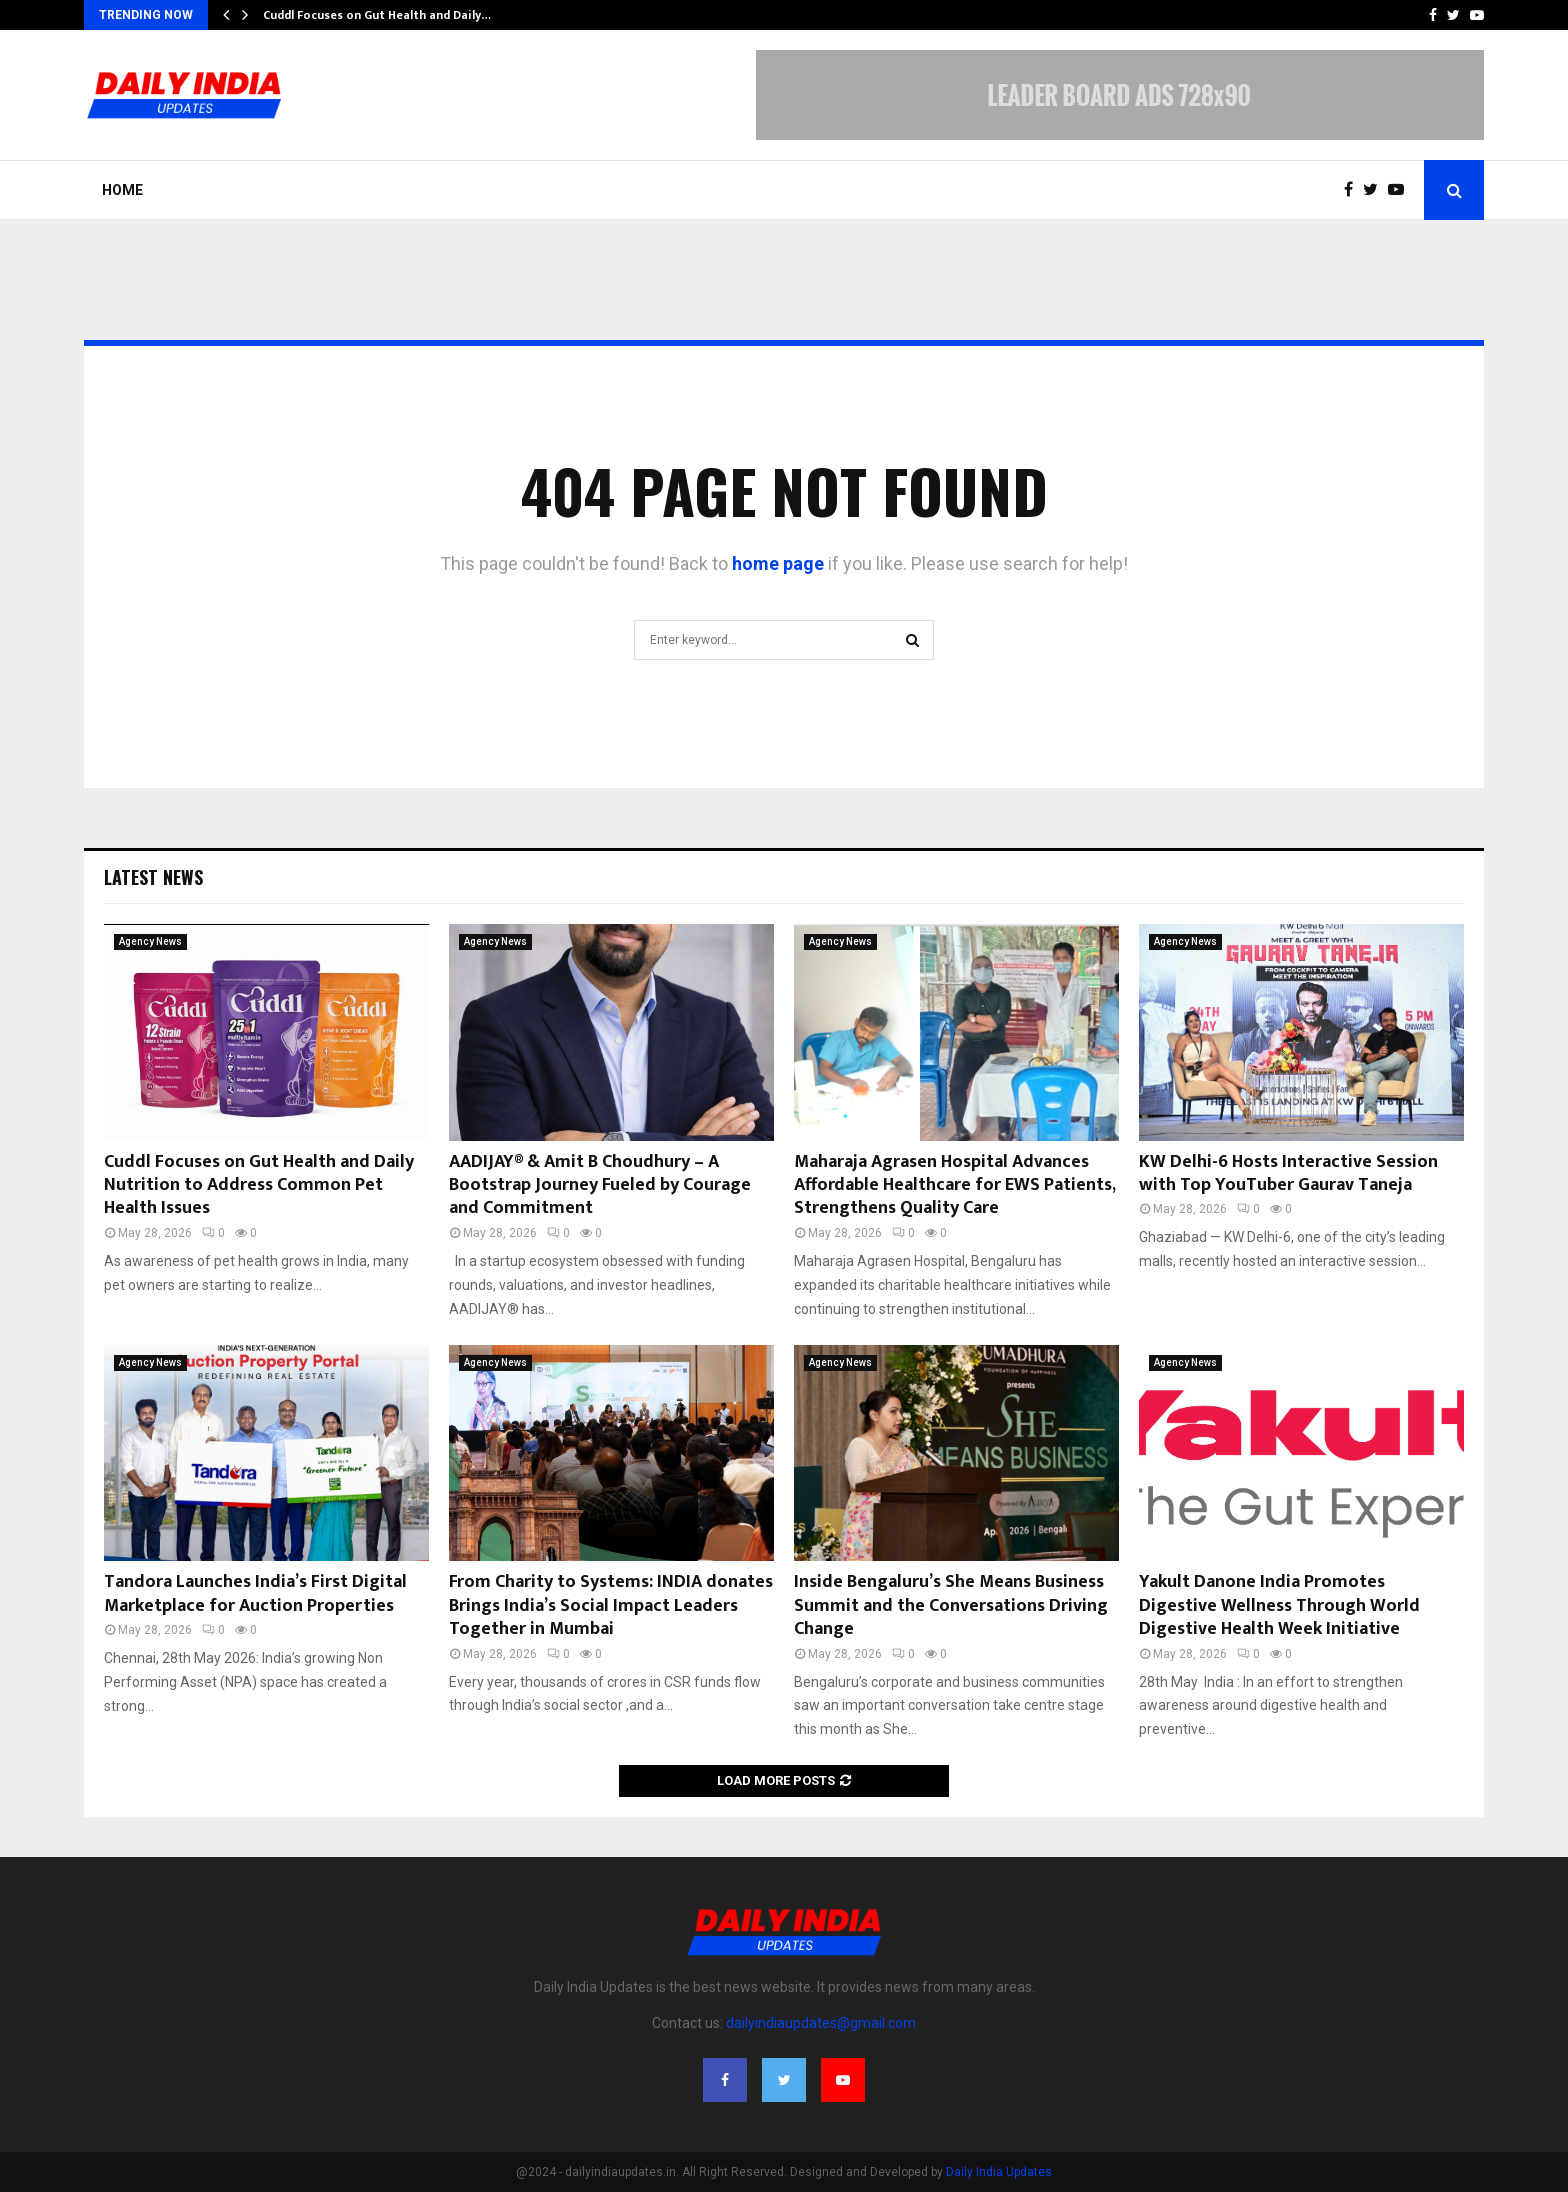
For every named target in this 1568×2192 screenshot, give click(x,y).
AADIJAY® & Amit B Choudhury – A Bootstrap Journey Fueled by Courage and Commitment (600, 1185)
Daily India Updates (999, 2172)
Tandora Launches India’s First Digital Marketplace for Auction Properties (255, 1593)
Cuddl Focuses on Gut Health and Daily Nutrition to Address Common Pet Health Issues (259, 1185)
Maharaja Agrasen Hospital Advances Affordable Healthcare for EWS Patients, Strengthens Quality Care (954, 1185)
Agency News (150, 941)
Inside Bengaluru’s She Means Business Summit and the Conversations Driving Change (951, 1605)
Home (122, 190)
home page (778, 563)
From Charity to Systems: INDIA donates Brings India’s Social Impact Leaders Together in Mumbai (611, 1605)
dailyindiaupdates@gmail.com (821, 2023)
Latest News (153, 877)
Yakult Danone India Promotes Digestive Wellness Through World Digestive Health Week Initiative (1279, 1605)
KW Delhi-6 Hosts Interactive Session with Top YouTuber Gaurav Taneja (1288, 1173)
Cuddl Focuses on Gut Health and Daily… (377, 15)
